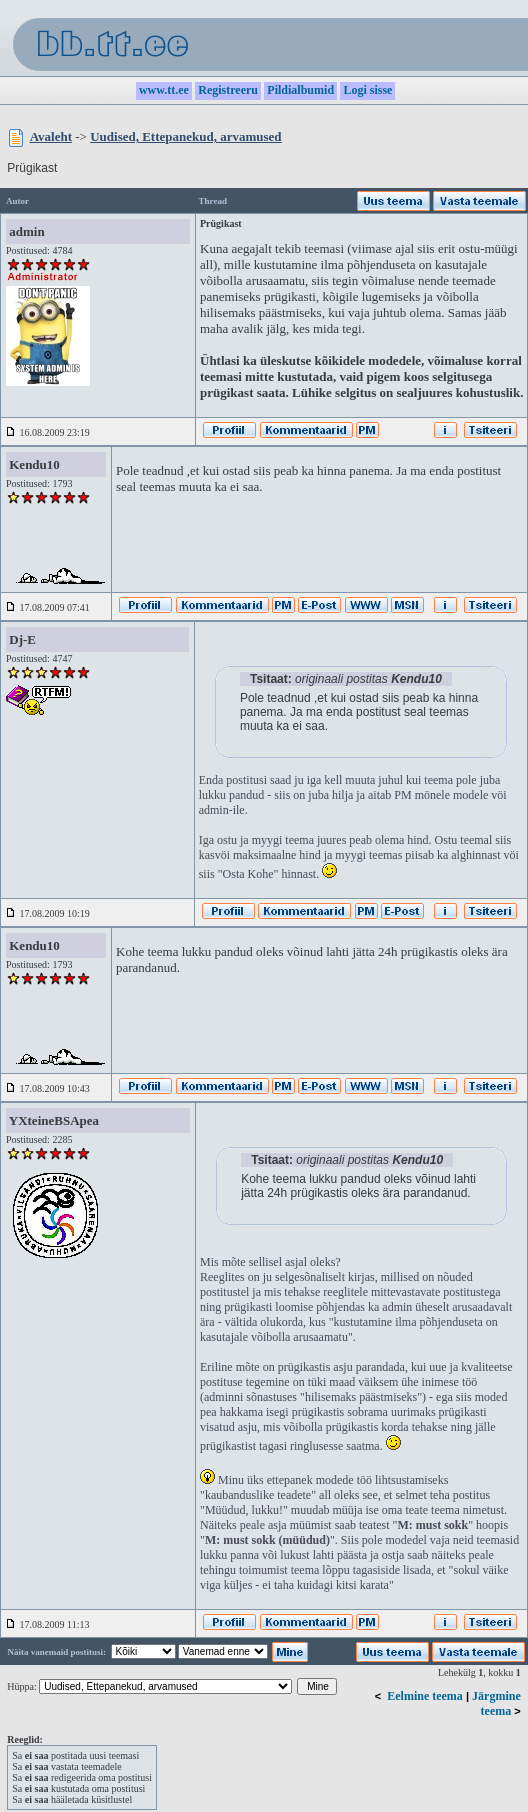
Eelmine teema (425, 1696)
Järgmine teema (496, 1703)
